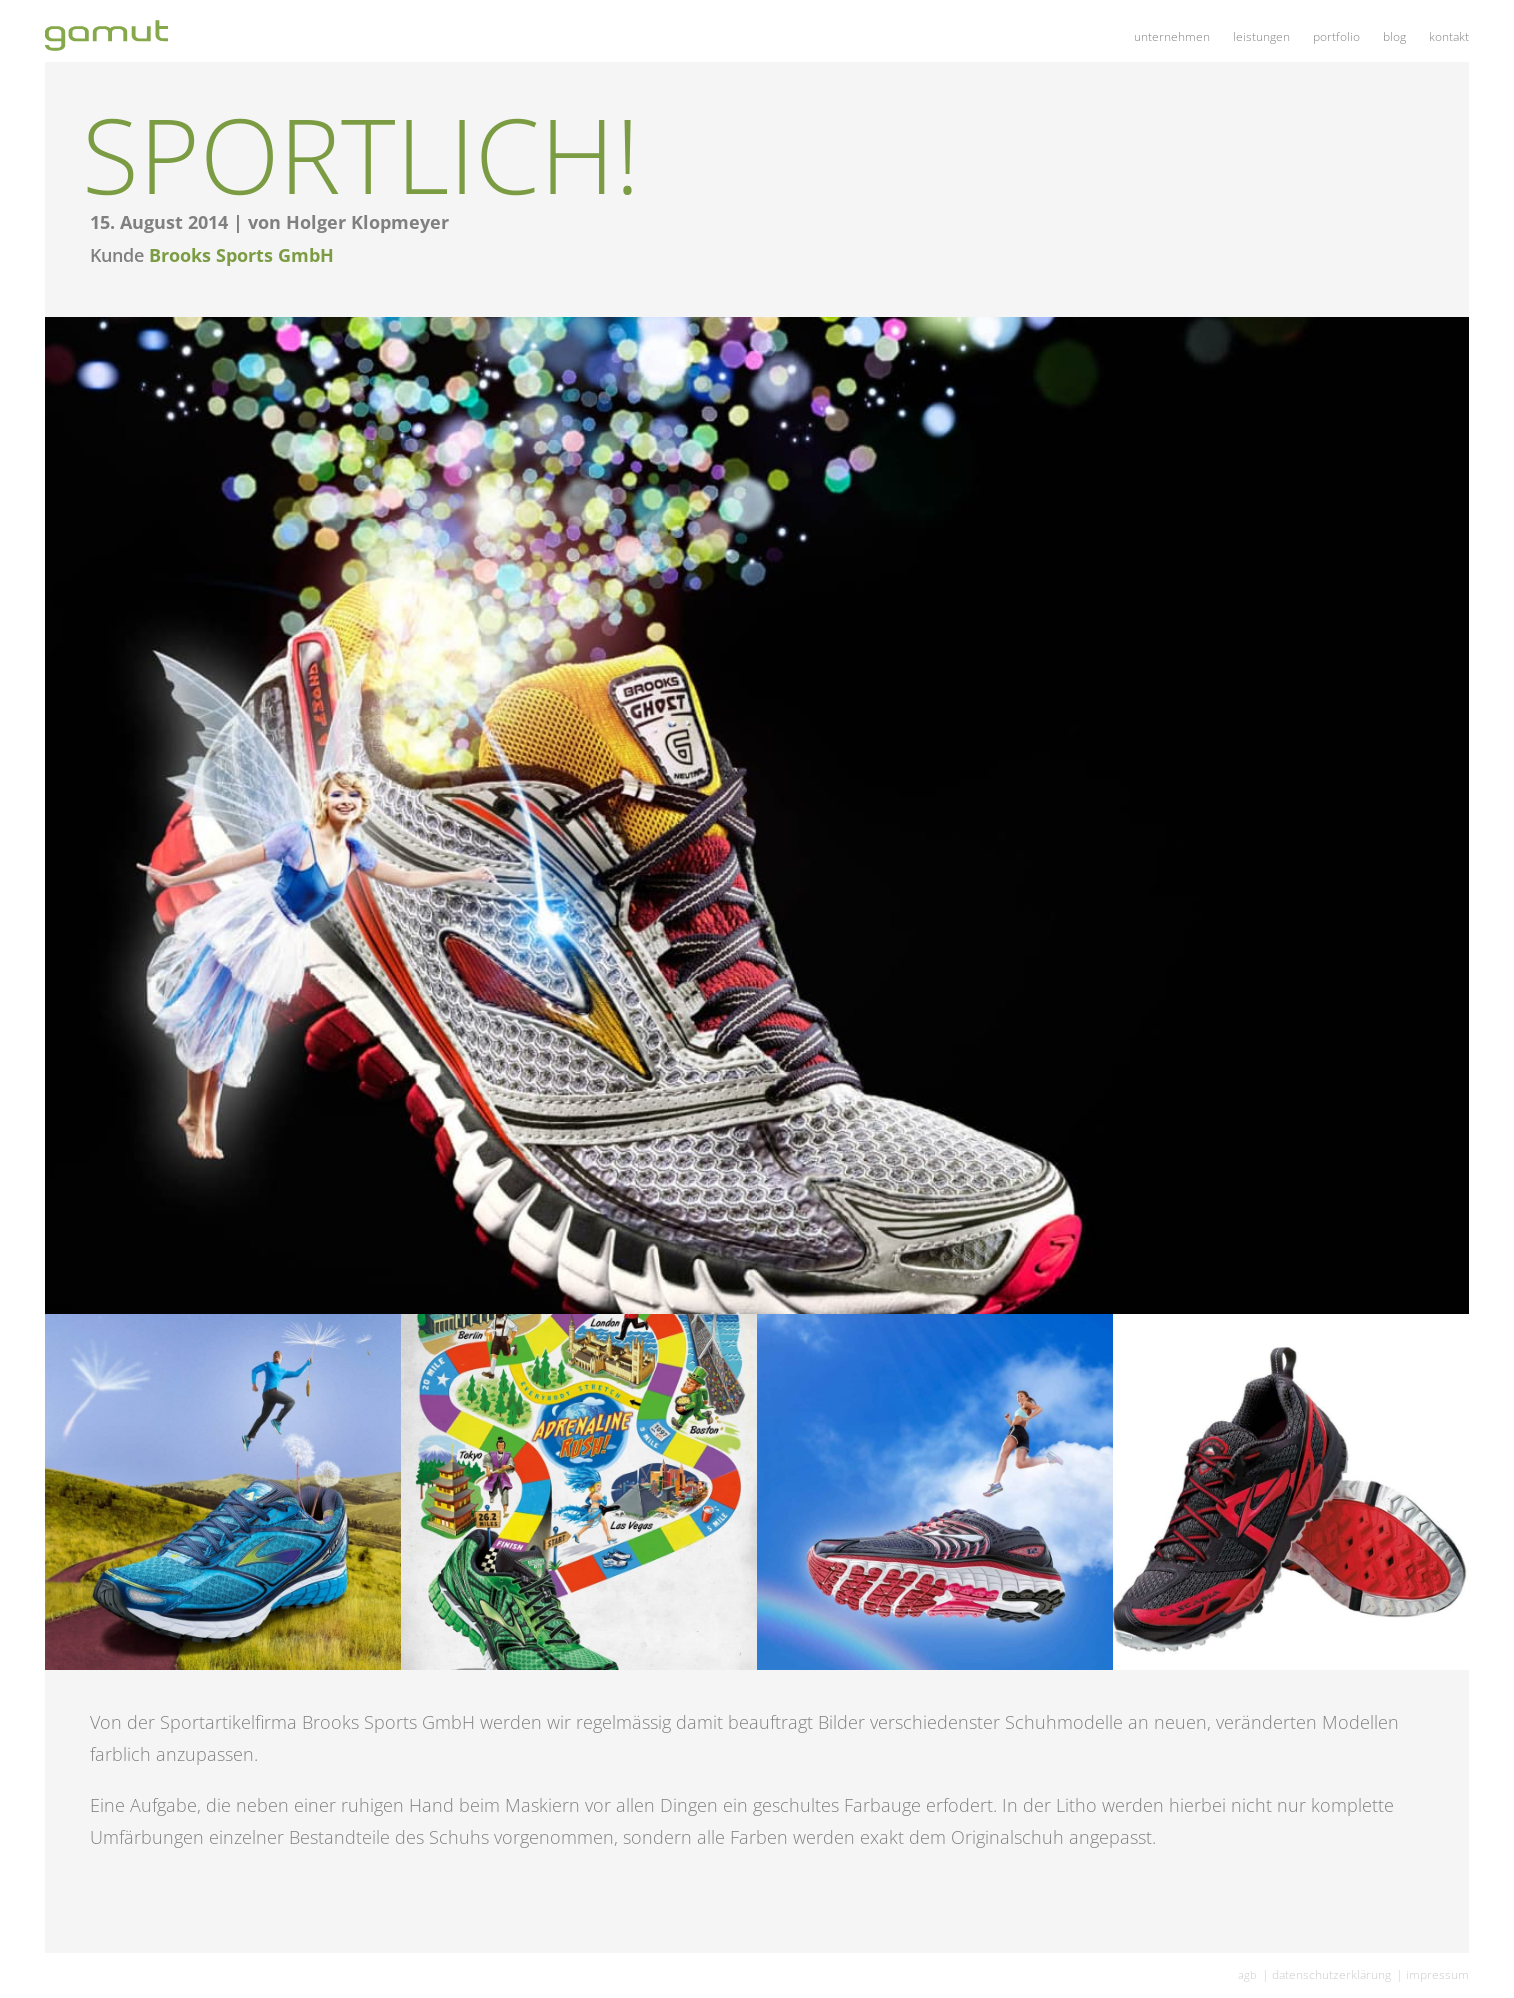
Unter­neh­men (1172, 36)
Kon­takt (1449, 36)
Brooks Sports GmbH (241, 255)
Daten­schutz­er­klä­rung (1331, 1974)
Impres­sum (1437, 1974)
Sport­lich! (361, 153)
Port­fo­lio (1336, 36)
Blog (1394, 36)
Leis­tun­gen (1261, 36)
